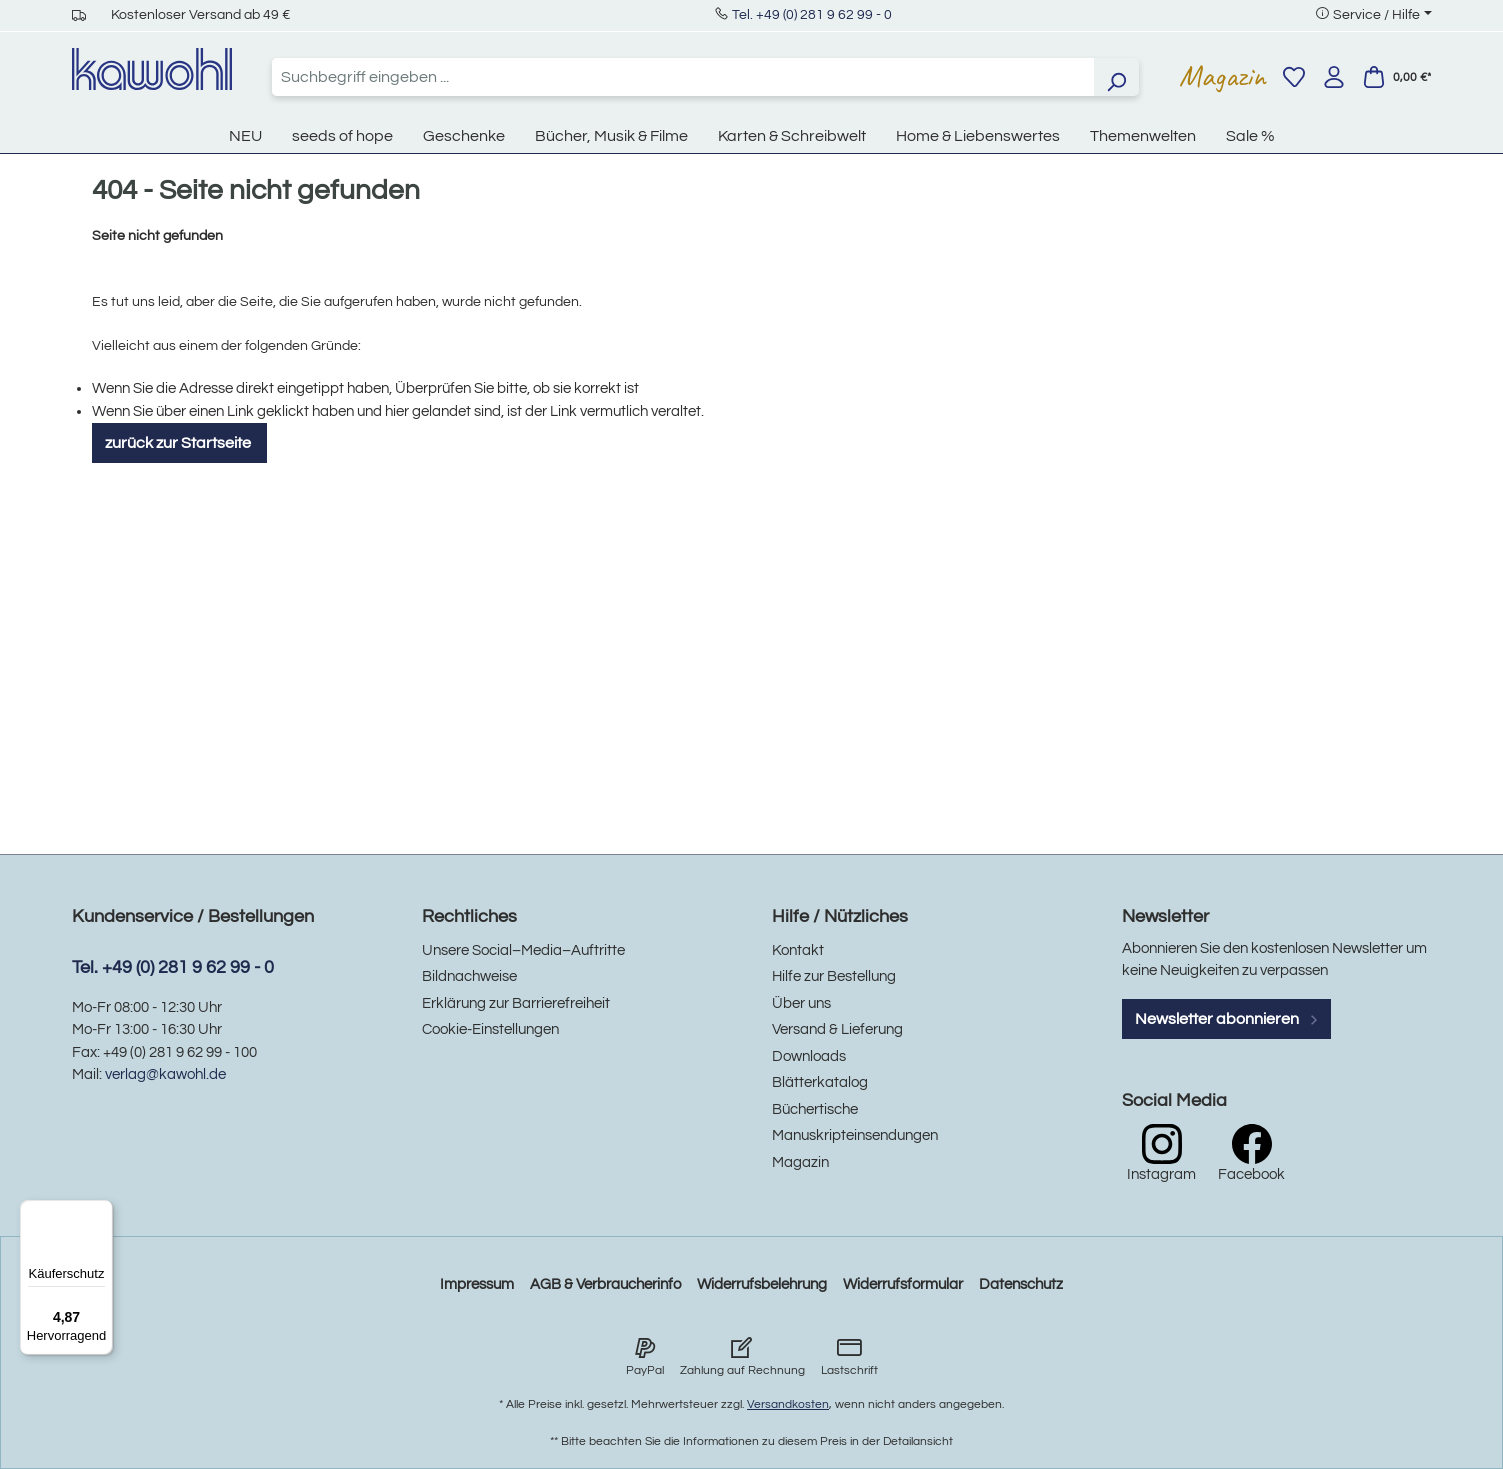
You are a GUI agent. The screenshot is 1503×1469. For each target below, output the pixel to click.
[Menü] (101, 1212)
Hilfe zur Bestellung (834, 976)
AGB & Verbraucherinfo (605, 1284)
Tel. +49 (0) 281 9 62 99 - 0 (812, 15)
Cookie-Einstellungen (490, 1029)
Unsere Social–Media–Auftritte (523, 950)
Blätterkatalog (820, 1082)
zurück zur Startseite (179, 443)
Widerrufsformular (903, 1284)
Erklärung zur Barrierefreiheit (516, 1003)
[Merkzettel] (1294, 77)
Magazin (1222, 76)
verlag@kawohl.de (165, 1074)
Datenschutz (1021, 1284)
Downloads (809, 1056)
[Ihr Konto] (1334, 77)
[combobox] (683, 77)
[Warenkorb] (1397, 77)
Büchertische (815, 1109)
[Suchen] (1116, 77)
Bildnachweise (469, 976)
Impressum (477, 1284)
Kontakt (798, 950)
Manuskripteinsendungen (855, 1135)
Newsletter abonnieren (1227, 1019)
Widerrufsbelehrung (762, 1284)
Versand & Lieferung (837, 1029)
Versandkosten (788, 1404)
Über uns (801, 1003)
